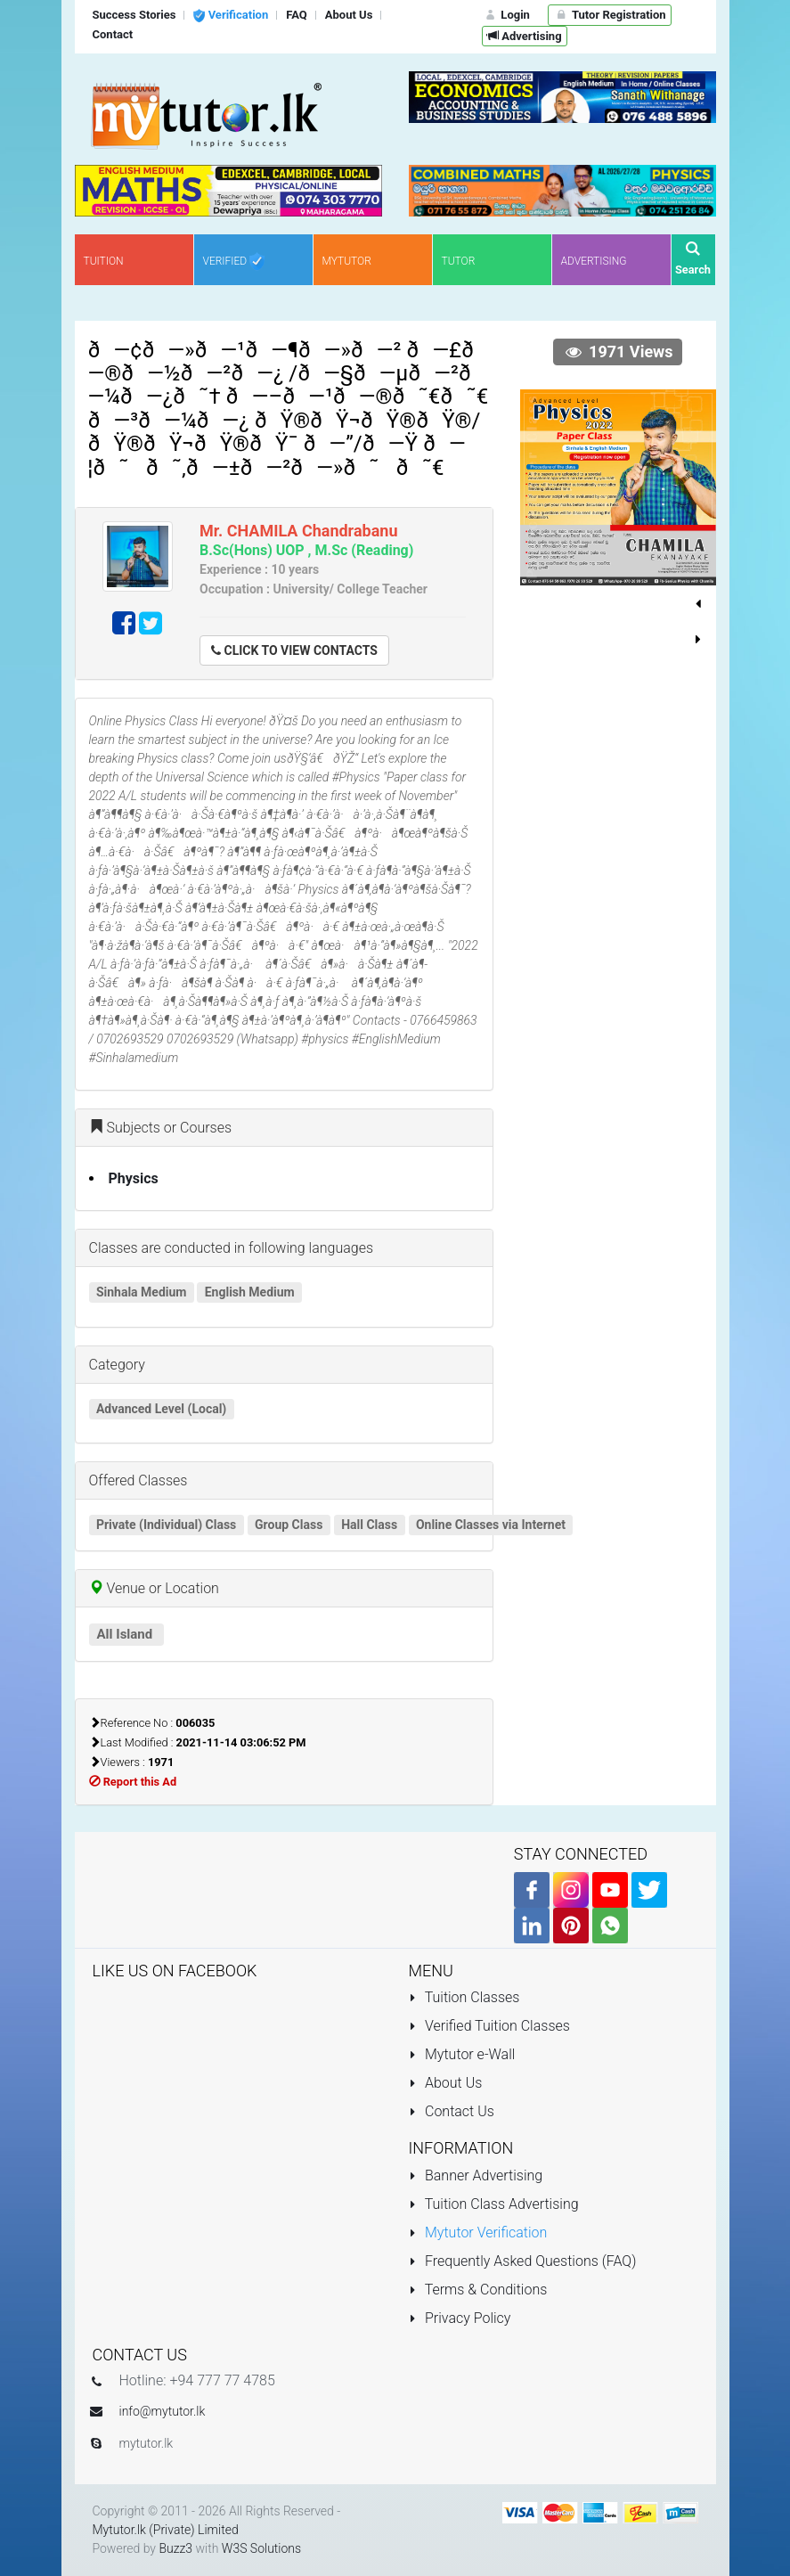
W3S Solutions (261, 2548)
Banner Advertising (476, 2175)
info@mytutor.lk (162, 2411)
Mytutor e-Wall (462, 2054)
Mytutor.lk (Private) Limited (166, 2530)
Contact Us (451, 2111)
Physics (134, 1178)
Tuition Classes (464, 1997)
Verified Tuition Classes (489, 2025)
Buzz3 (175, 2548)
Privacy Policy (460, 2318)
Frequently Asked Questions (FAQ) (523, 2261)
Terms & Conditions (478, 2289)
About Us (446, 2082)
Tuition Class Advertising (494, 2204)
